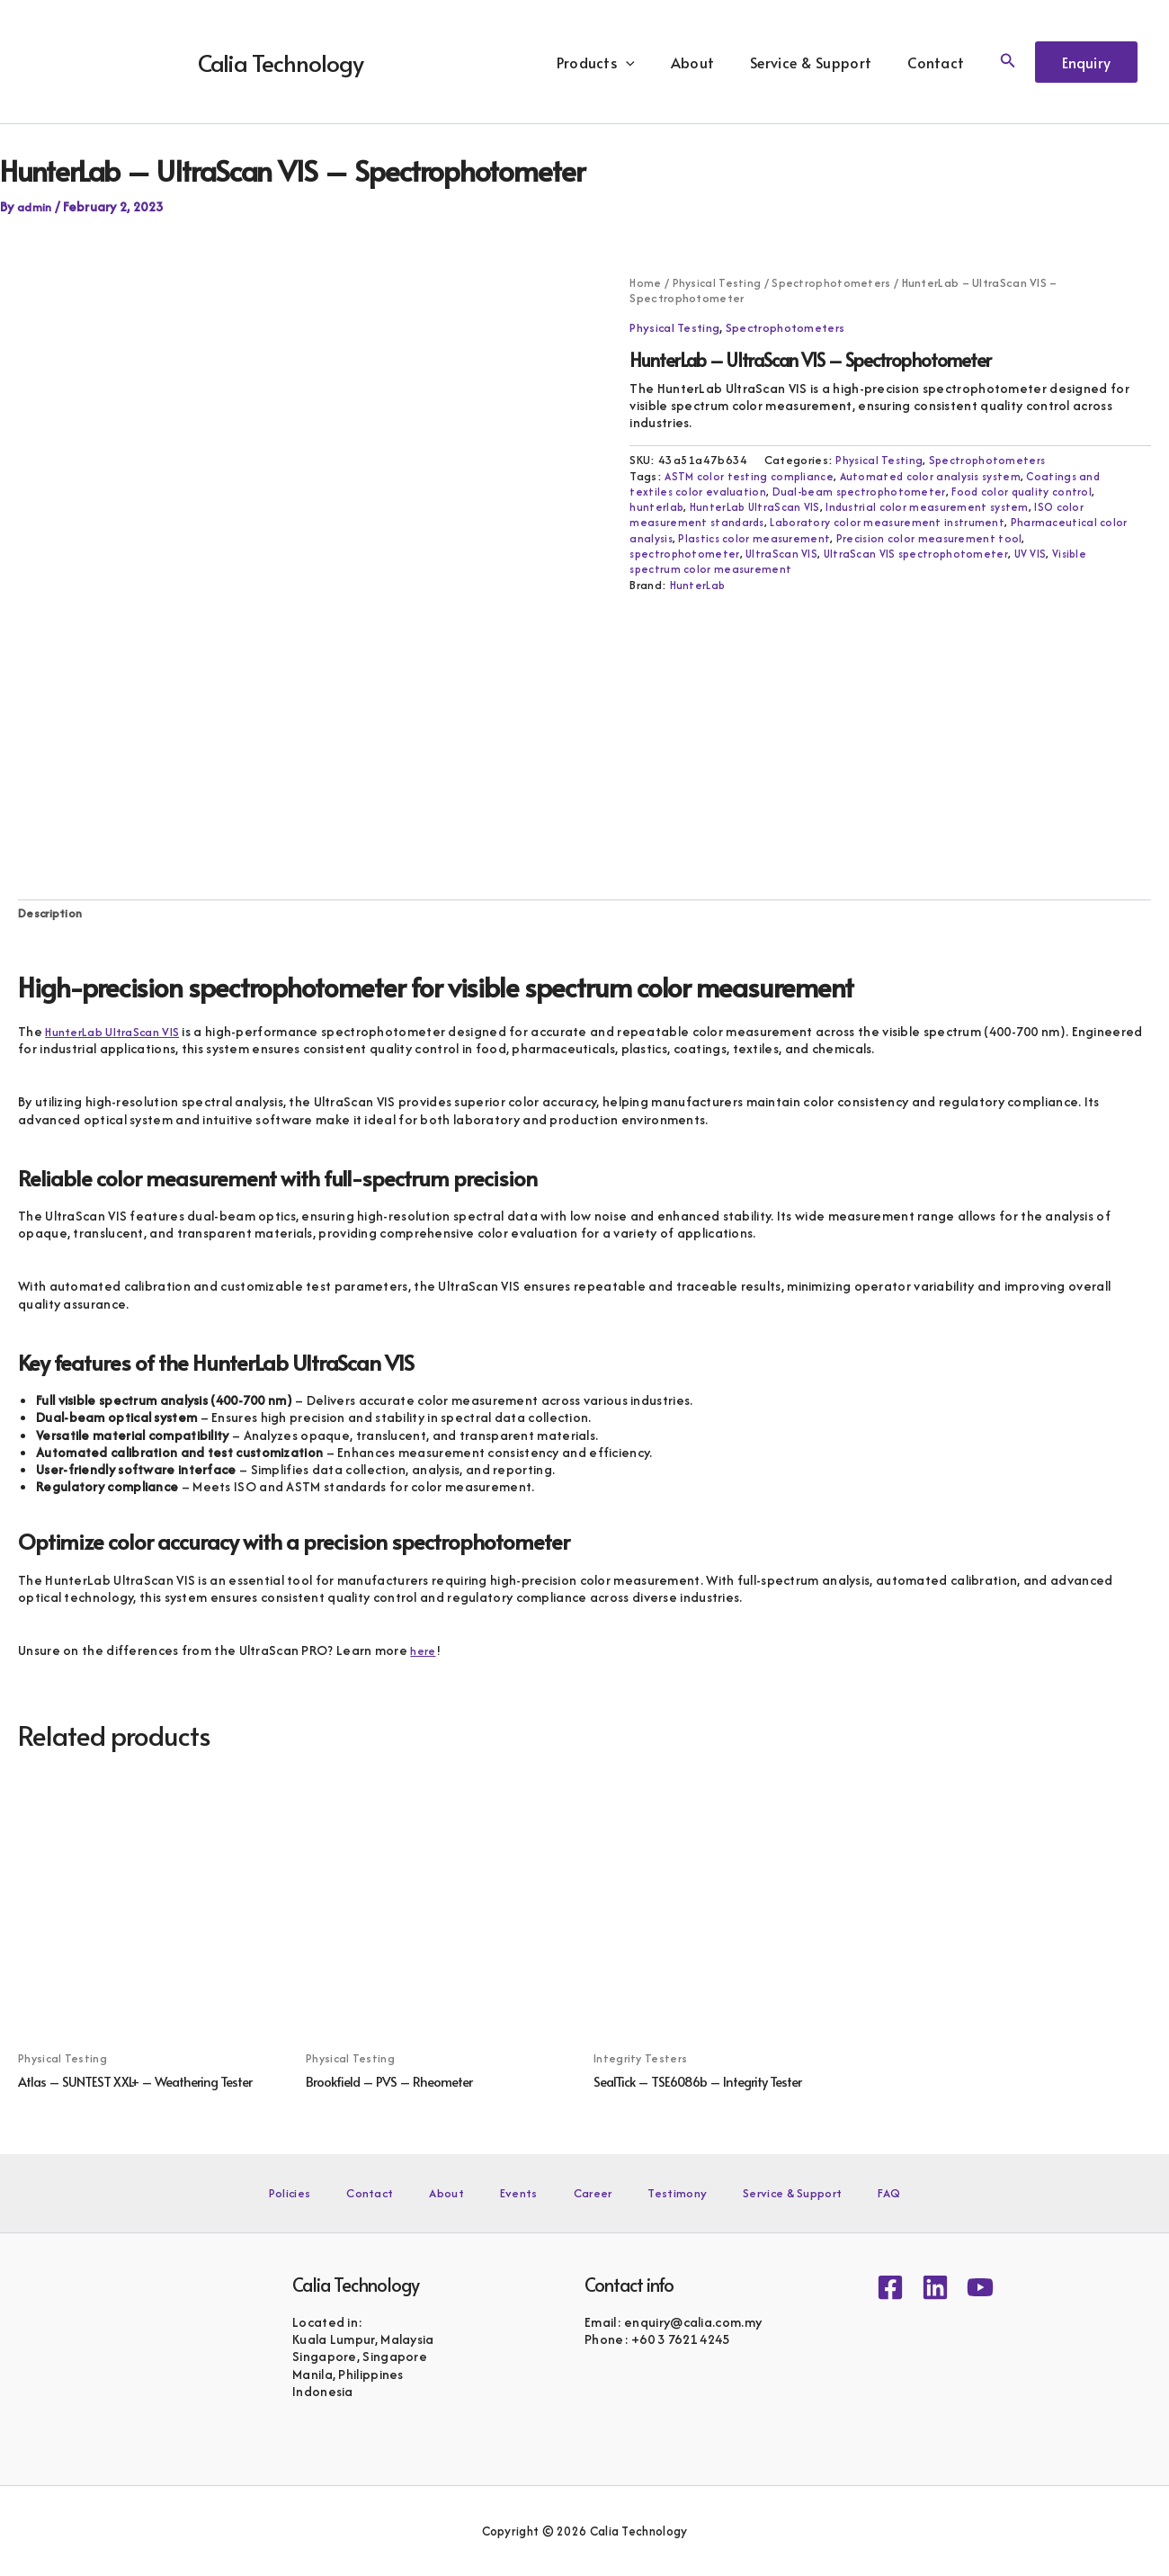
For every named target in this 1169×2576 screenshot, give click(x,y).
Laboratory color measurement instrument (893, 522)
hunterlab (656, 506)
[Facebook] (890, 2287)
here (424, 1652)
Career (580, 2192)
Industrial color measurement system (933, 506)
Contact (939, 62)
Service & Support (821, 62)
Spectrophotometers (833, 282)
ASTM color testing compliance (751, 476)
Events (524, 2192)
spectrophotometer (685, 553)
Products (621, 62)
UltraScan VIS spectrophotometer (922, 553)
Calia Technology (280, 62)
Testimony (649, 2192)
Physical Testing (718, 282)
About (711, 62)
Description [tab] (53, 915)
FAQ (831, 2192)
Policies (348, 2192)
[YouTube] (980, 2287)
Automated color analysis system (937, 476)
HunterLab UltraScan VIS (757, 506)
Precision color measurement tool (936, 538)
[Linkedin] (935, 2287)
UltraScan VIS (785, 553)
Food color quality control (1030, 491)
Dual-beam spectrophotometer (863, 491)
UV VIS (1040, 553)
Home (645, 282)
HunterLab (698, 585)
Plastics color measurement (758, 538)
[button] (651, 62)
